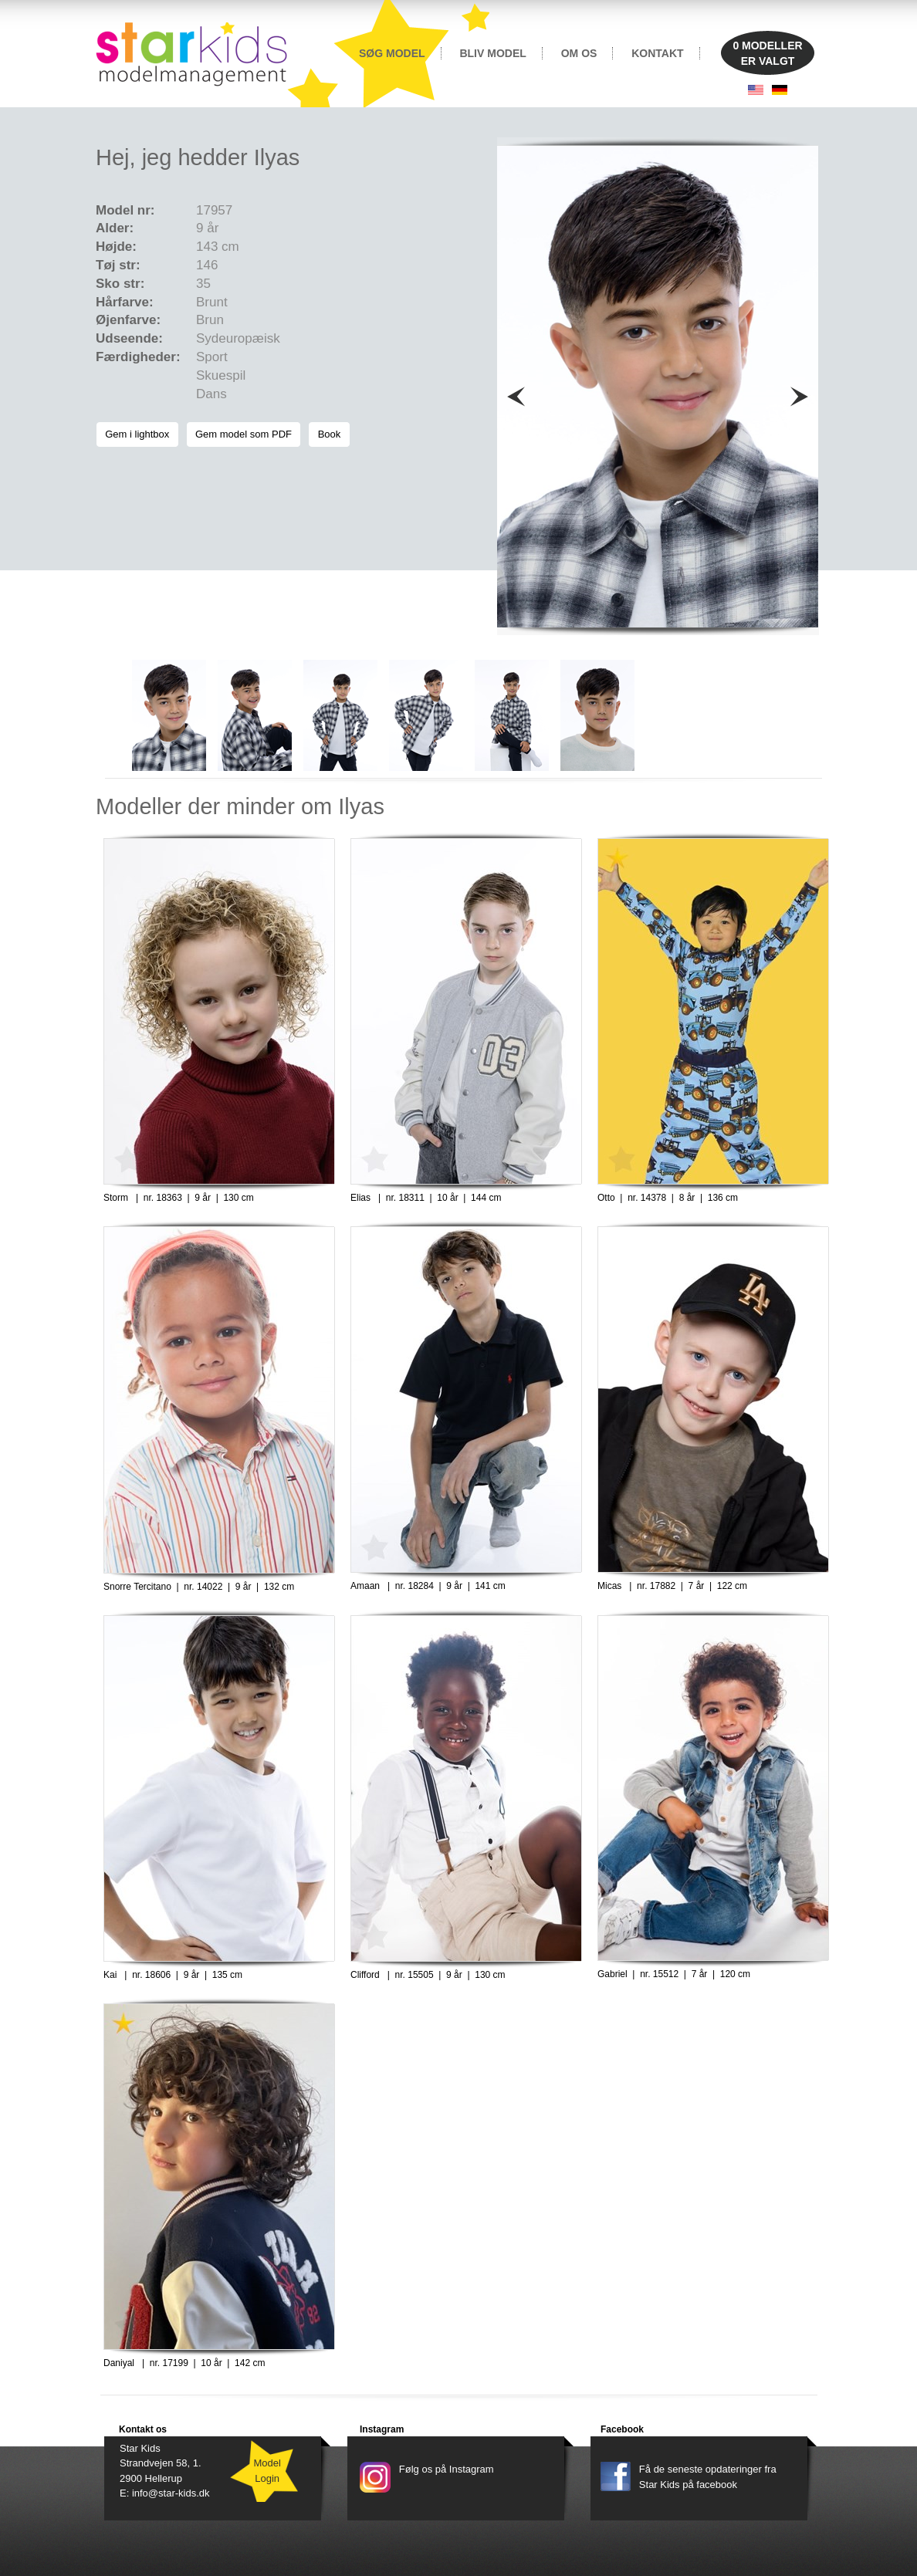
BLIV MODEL (492, 53)
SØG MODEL (392, 53)
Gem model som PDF (243, 434)
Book (329, 434)
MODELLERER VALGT (767, 53)
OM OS (579, 53)
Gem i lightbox (137, 434)
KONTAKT (657, 53)
